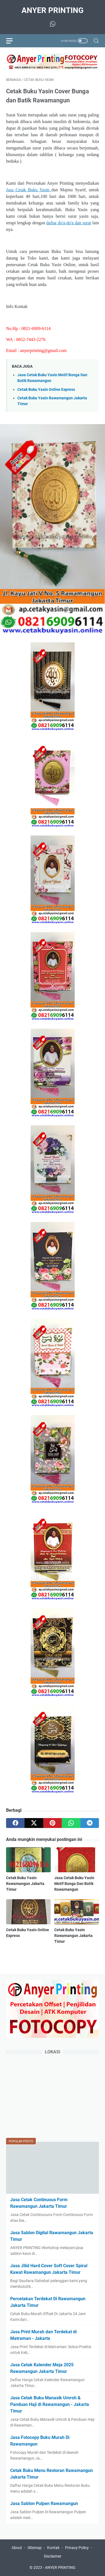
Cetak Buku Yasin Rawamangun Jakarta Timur (25, 1884)
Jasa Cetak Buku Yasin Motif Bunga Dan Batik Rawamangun (74, 1884)
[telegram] (89, 1823)
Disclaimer (52, 2556)
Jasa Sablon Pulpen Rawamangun (44, 2503)
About (17, 2547)
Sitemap (35, 2547)
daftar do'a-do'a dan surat (68, 222)
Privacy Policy (77, 2547)
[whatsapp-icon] (52, 24)
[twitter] (34, 1823)
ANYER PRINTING (52, 10)
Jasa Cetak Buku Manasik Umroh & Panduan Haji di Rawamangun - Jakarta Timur (49, 2404)
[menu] (12, 40)
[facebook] (15, 1823)
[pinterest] (52, 1823)
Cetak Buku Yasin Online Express (46, 389)
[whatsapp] (71, 1823)
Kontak (53, 2547)
